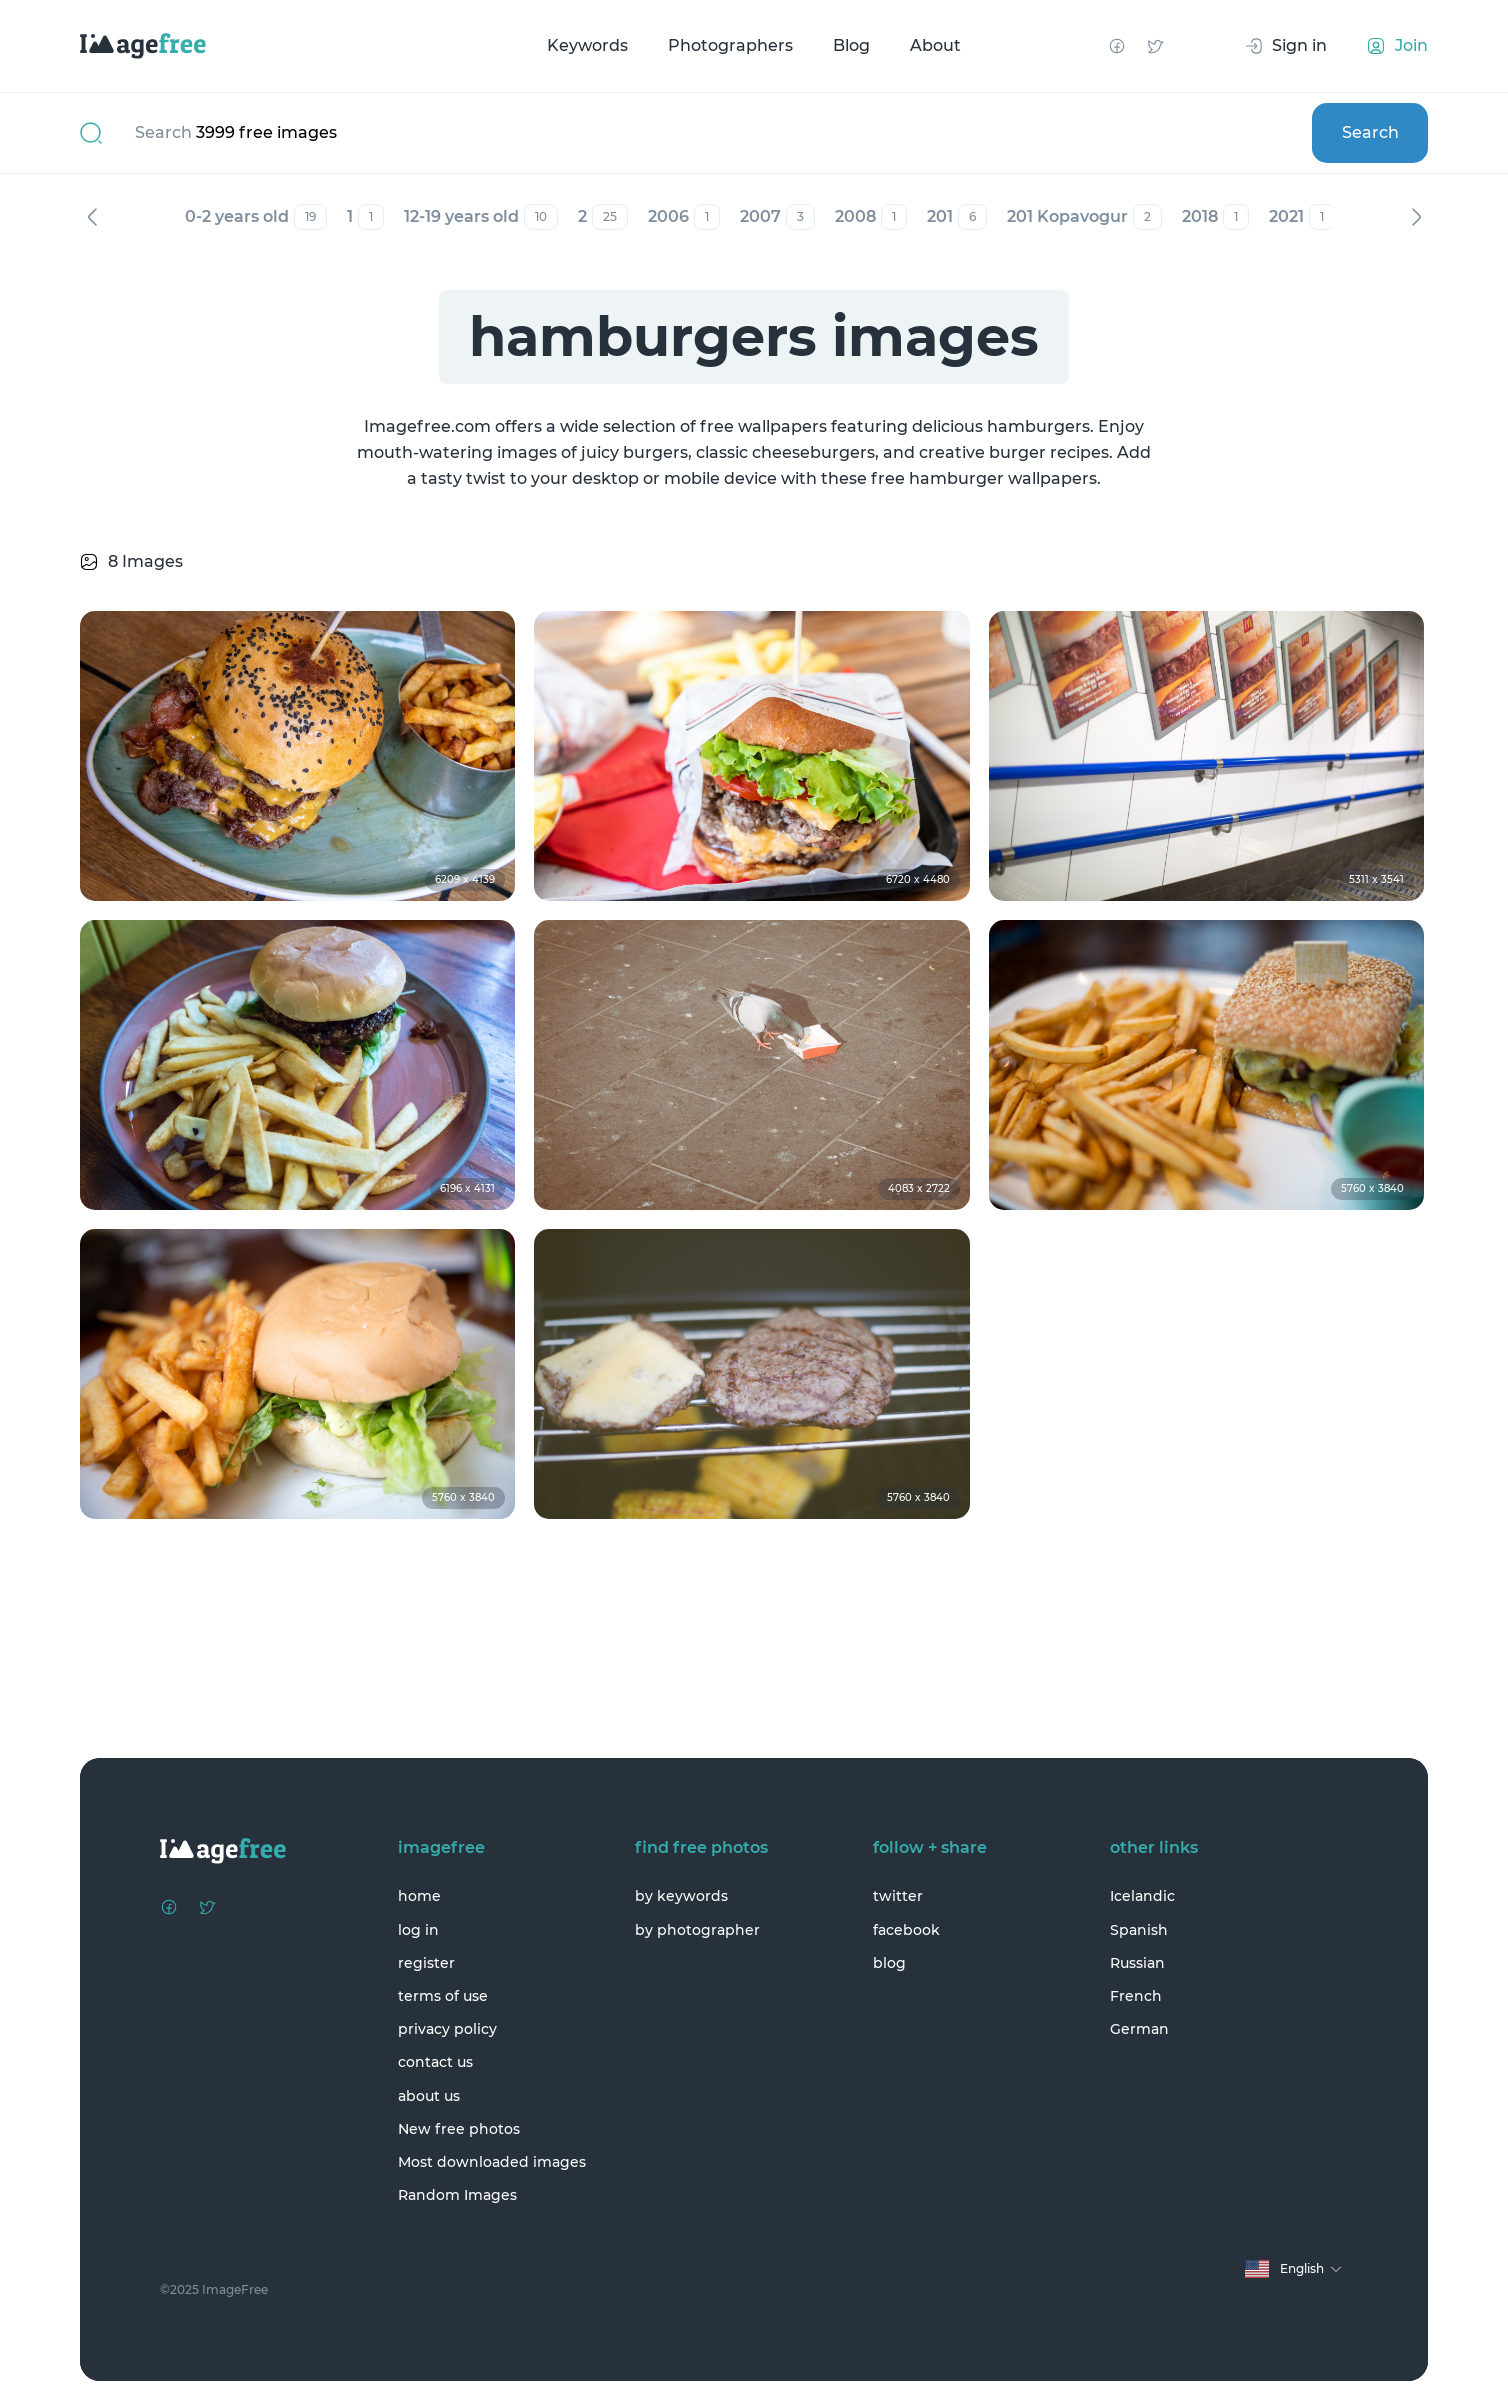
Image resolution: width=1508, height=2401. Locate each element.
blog (889, 1963)
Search (1370, 132)
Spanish (1139, 1930)
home (419, 1896)
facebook (906, 1930)
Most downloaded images (492, 2162)
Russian (1137, 1963)
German (1139, 2029)
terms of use (443, 1996)
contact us (435, 2062)
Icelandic (1142, 1896)
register (426, 1963)
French (1136, 1996)
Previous (92, 217)
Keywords (587, 45)
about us (429, 2096)
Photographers (730, 45)
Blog (851, 45)
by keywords (681, 1896)
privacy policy (447, 2029)
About (935, 45)
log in (418, 1930)
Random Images (457, 2195)
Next (1416, 217)
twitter (898, 1896)
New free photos (459, 2129)
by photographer (697, 1930)
